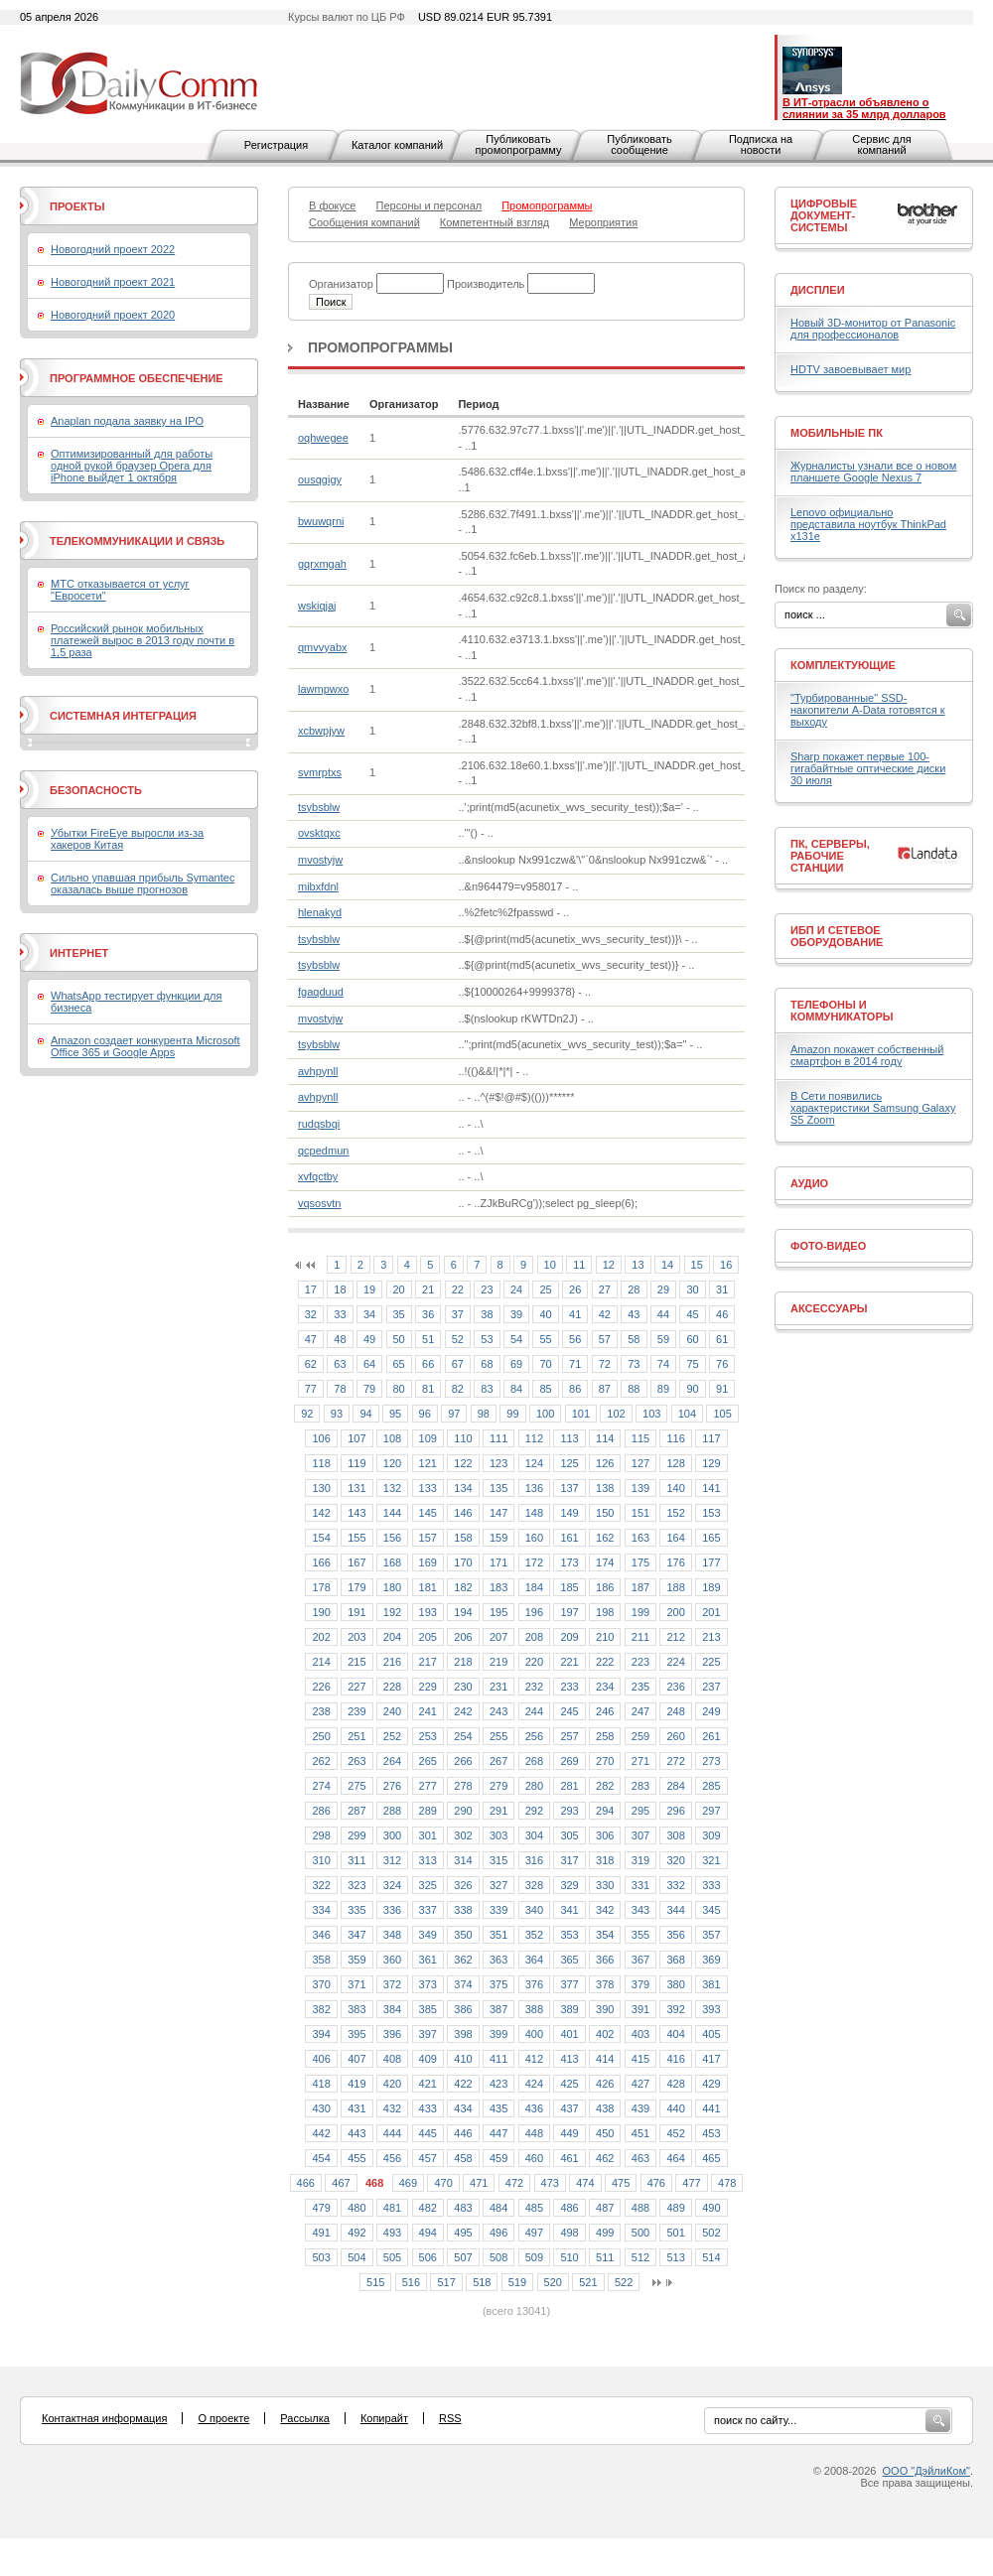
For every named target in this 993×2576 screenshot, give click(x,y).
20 (399, 1289)
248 (675, 1711)
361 (428, 1960)
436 (534, 2108)
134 (463, 1488)
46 (722, 1314)
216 (392, 1662)
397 (428, 2034)
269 (569, 1761)
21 (428, 1289)
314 (463, 1860)
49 (369, 1339)
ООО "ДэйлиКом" (926, 2471)
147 (498, 1513)
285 (711, 1786)
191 (356, 1612)
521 (588, 2282)
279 (498, 1786)
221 (569, 1662)
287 (356, 1811)
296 (675, 1811)
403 (640, 2034)
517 (446, 2282)
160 (534, 1538)
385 (428, 2009)
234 (605, 1687)
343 (640, 1910)
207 (498, 1637)
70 (545, 1364)
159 (498, 1538)
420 (392, 2084)
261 (711, 1736)
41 (575, 1314)
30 (692, 1289)
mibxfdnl (318, 886)
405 (711, 2034)
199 (640, 1612)
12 (609, 1265)
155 (356, 1538)
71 (575, 1364)
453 (711, 2133)
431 (356, 2108)
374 (463, 1984)
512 (640, 2257)
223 (640, 1662)
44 (663, 1314)
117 (711, 1438)
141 (711, 1488)
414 (605, 2059)
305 (569, 1835)
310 (321, 1860)
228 (392, 1687)
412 (534, 2059)
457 (428, 2158)
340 (534, 1910)
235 (640, 1687)
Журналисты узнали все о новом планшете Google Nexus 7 (873, 471)
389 (569, 2009)
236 (675, 1687)
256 (534, 1736)
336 (392, 1910)
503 (321, 2257)
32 (311, 1314)
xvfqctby (318, 1176)
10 (550, 1265)
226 (321, 1687)
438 (605, 2108)
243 (498, 1711)
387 (498, 2009)
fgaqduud (321, 992)
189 (711, 1587)
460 (534, 2158)
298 (321, 1835)
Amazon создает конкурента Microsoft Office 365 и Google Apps (145, 1046)
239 (356, 1711)
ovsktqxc (319, 833)
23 (487, 1289)
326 (463, 1885)
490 (711, 2208)
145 (428, 1513)
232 (534, 1687)
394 (321, 2034)
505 (392, 2257)
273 (711, 1761)
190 (321, 1612)
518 (482, 2282)
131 (356, 1488)
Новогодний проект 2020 (113, 315)
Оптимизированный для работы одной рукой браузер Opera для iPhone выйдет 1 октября (132, 465)
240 (392, 1711)
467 (341, 2183)
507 (463, 2257)
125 (569, 1463)
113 (569, 1438)
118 (321, 1463)
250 (321, 1736)
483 (463, 2208)
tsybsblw (319, 807)
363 (498, 1960)
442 (321, 2133)
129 (711, 1463)
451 (640, 2133)
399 (498, 2034)
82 (458, 1389)
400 (534, 2034)
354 (605, 1935)
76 (722, 1364)
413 (569, 2059)
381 (711, 1984)
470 (443, 2183)
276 (392, 1786)
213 (711, 1637)
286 (321, 1811)
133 (428, 1488)
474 (585, 2183)
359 (356, 1960)
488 (640, 2208)
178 (321, 1587)
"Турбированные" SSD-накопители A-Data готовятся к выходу (867, 710)
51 (428, 1339)
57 (605, 1339)
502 (711, 2232)
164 (675, 1538)
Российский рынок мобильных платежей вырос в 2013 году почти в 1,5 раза (142, 640)
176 (675, 1562)
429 (711, 2084)
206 (463, 1637)
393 (711, 2009)
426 (605, 2084)
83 (487, 1389)
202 (321, 1637)
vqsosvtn (319, 1203)
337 (428, 1910)
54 (516, 1339)
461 (569, 2158)
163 (640, 1538)
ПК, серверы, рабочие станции (830, 856)
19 (369, 1289)
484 (498, 2208)
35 (399, 1314)
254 (463, 1736)
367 (640, 1960)
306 (605, 1835)
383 (356, 2009)
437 (569, 2108)
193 (428, 1612)
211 (640, 1637)
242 (463, 1711)
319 (640, 1860)
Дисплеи (817, 290)
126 (605, 1463)
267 (498, 1761)
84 (516, 1389)
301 (428, 1835)
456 (392, 2158)
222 (605, 1662)
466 (306, 2183)
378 (605, 1984)
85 (545, 1389)
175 (640, 1562)
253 (428, 1736)
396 (392, 2034)
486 (569, 2208)
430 (321, 2108)
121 (428, 1463)
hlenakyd (320, 912)
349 (428, 1935)
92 (307, 1414)
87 (605, 1389)
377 (569, 1984)
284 (675, 1786)
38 (487, 1314)
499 (605, 2232)
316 (534, 1860)
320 (675, 1860)
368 (675, 1960)
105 (722, 1414)
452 (675, 2133)
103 (651, 1414)
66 (428, 1364)
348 (392, 1935)
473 (550, 2183)
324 (392, 1885)
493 (392, 2232)
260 (675, 1736)
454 (321, 2158)
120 (392, 1463)
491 (321, 2232)
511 (605, 2257)
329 (569, 1885)
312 (392, 1860)
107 (356, 1438)
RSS (450, 2418)
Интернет (79, 953)
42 (605, 1314)
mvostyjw (320, 860)
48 (340, 1339)
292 (534, 1811)
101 (581, 1414)
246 (605, 1711)
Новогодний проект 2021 (113, 282)
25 (545, 1289)
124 (534, 1463)
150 (605, 1513)
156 (392, 1538)
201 (711, 1612)
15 (697, 1265)
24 (516, 1289)
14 (667, 1265)
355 (640, 1935)
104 (687, 1414)
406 (321, 2059)
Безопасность (96, 790)
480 (356, 2208)
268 (534, 1761)
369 (711, 1960)
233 (569, 1687)
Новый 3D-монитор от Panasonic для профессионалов (872, 328)
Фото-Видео (828, 1246)
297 (711, 1811)
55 (545, 1339)
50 (399, 1339)
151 (640, 1513)
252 (392, 1736)
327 (498, 1885)
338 (463, 1910)
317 (569, 1860)
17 (311, 1289)
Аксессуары (829, 1308)
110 (463, 1438)
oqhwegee (323, 438)
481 (392, 2208)
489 (675, 2208)
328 (534, 1885)
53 (487, 1339)
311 (356, 1860)
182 (463, 1587)
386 (463, 2009)
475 (621, 2183)
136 (534, 1488)
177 (711, 1562)
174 (605, 1562)
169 (428, 1562)
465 (711, 2158)
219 (498, 1662)
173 (569, 1562)
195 (498, 1612)
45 (692, 1314)
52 (458, 1339)
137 (569, 1488)
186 (605, 1587)
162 (605, 1538)
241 (428, 1711)
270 (605, 1761)
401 (569, 2034)
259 (640, 1736)
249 (711, 1711)
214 (321, 1662)
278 (463, 1786)
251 (356, 1736)
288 (392, 1811)
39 (516, 1314)
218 (463, 1662)
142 (321, 1513)
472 (514, 2183)
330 (605, 1885)
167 (356, 1562)
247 (640, 1711)
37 (458, 1314)
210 (605, 1637)
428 (675, 2084)
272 (675, 1761)
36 (428, 1314)
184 (534, 1587)
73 (633, 1364)
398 (463, 2034)
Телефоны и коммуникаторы (842, 1010)
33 (340, 1314)
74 (663, 1364)
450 (605, 2133)
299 (356, 1835)
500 (640, 2232)
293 (569, 1811)
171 (498, 1562)
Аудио (809, 1183)
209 (569, 1637)
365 (569, 1960)
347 (356, 1935)
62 (311, 1364)
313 (428, 1860)
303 (498, 1835)
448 (534, 2133)
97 (454, 1414)
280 (534, 1786)
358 (321, 1960)
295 (640, 1811)
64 (369, 1364)
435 (498, 2108)
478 (727, 2183)
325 (428, 1885)
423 (498, 2084)
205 (428, 1637)
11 (579, 1265)
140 (675, 1488)
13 (637, 1265)
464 (675, 2158)
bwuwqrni (321, 521)
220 (534, 1662)
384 (392, 2009)
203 (356, 1637)
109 (428, 1438)
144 (392, 1513)
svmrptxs (320, 772)
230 (463, 1687)
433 (428, 2108)
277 (428, 1786)
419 (356, 2084)
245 (569, 1711)
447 (498, 2133)
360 (392, 1960)
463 (640, 2158)
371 (356, 1984)
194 (463, 1612)
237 (711, 1687)
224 (675, 1662)
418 (321, 2084)
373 (428, 1984)
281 (569, 1786)
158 (463, 1538)
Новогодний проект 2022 (113, 249)
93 (337, 1414)
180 (392, 1587)
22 (458, 1289)
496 (498, 2232)
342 (605, 1910)
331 (640, 1885)
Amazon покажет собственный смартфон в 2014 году (866, 1055)
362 (463, 1960)
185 (569, 1587)
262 (321, 1761)
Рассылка (305, 2418)
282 (605, 1786)
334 (321, 1910)
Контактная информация (104, 2418)
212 (675, 1637)
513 (675, 2257)
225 (711, 1662)
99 (512, 1414)
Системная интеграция (123, 716)
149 (569, 1513)
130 (321, 1488)
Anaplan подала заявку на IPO (127, 421)
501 (675, 2232)
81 (428, 1389)
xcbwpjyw (321, 731)
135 (498, 1488)
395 (356, 2034)
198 (605, 1612)
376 (534, 1984)
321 (711, 1860)
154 (321, 1538)
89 (663, 1389)
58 (633, 1339)
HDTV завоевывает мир (850, 369)
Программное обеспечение (136, 378)
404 (675, 2034)
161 (569, 1538)
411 (498, 2059)
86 (575, 1389)
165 (711, 1538)
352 (534, 1935)
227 (356, 1687)
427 (640, 2084)
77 (311, 1389)
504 (356, 2257)
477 (691, 2183)
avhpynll (318, 1071)
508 (498, 2257)
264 (392, 1761)
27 (605, 1289)
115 (640, 1438)
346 (321, 1935)
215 (356, 1662)
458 (463, 2158)
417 (711, 2059)
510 (569, 2257)
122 (463, 1463)
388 (534, 2009)
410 (463, 2059)
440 (675, 2108)
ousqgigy (320, 479)
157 (428, 1538)
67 (458, 1364)
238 (321, 1711)
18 (340, 1289)
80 (399, 1389)
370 (321, 1984)
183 (498, 1587)
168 (392, 1562)
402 (605, 2034)
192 (392, 1612)
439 (640, 2108)
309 (711, 1835)
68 (487, 1364)
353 (569, 1935)
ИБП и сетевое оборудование (836, 936)
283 (640, 1786)
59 (663, 1339)
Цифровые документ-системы (823, 215)
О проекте (223, 2418)
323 (356, 1885)
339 (498, 1910)
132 (392, 1488)
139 (640, 1488)
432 (392, 2108)
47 (311, 1339)
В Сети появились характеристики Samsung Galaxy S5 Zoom (872, 1108)
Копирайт (384, 2418)
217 (428, 1662)
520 (553, 2282)
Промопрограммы (380, 347)
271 (640, 1761)
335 (356, 1910)
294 (605, 1811)
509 (534, 2257)
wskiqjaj (317, 605)
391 (640, 2009)
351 (498, 1935)
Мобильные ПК (836, 433)
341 (569, 1910)
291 (498, 1811)
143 (356, 1513)
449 (569, 2133)
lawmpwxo (323, 689)
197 (569, 1612)
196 (534, 1612)
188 (675, 1587)
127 (640, 1463)
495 (463, 2232)
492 (356, 2232)
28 (633, 1289)
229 (428, 1687)
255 (498, 1736)
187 (640, 1587)
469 (408, 2183)
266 (463, 1761)
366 (605, 1960)
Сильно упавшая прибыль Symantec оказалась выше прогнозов (142, 883)
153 (711, 1513)
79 (369, 1389)
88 (633, 1389)
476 (656, 2183)
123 (498, 1463)
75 (692, 1364)
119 (356, 1463)
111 (498, 1438)
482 (428, 2208)
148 (534, 1513)
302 (463, 1835)
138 (605, 1488)
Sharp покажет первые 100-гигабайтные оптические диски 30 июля (867, 768)
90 (692, 1389)
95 (395, 1414)
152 (675, 1513)
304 (534, 1835)
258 (605, 1736)
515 (375, 2282)
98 (484, 1414)
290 (463, 1811)
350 (463, 1935)
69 (516, 1364)
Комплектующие (843, 665)
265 (428, 1761)
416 (675, 2059)
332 (675, 1885)
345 (711, 1910)
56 (575, 1339)
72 (605, 1364)
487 (605, 2208)
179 (356, 1587)
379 (640, 1984)
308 (675, 1835)
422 (463, 2084)
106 (321, 1438)
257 (569, 1736)
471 (479, 2183)
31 (722, 1289)
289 (428, 1811)
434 (463, 2108)
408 (392, 2059)
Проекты (77, 206)
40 (545, 1314)
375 (498, 1984)
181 (428, 1587)
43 (633, 1314)
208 (534, 1637)
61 (722, 1339)
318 (605, 1860)
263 (356, 1761)
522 (624, 2282)
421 (428, 2084)
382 (321, 2009)
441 (711, 2108)
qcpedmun (323, 1150)
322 (321, 1885)
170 (463, 1562)
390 (605, 2009)
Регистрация (276, 145)
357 (711, 1935)
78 (340, 1389)
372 (392, 1984)
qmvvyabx (323, 647)
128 (675, 1463)
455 (356, 2158)
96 (425, 1414)
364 (534, 1960)
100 (545, 1414)
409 (428, 2059)
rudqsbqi (319, 1124)
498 (569, 2232)
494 (428, 2232)
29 (663, 1289)
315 (498, 1860)
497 (534, 2232)
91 (722, 1389)
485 (534, 2208)
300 (392, 1835)
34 (369, 1314)
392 (675, 2009)
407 (356, 2059)
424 (534, 2084)
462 (605, 2158)
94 (365, 1414)
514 (711, 2257)
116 (675, 1438)
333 (711, 1885)
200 (675, 1612)
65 (399, 1364)
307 (640, 1835)
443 (356, 2133)
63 (340, 1364)
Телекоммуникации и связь (137, 541)
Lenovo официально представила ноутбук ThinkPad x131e (868, 524)
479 (321, 2208)
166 (321, 1562)
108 (392, 1438)
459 (498, 2158)
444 (392, 2133)
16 (726, 1265)
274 (321, 1786)
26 (575, 1289)
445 (428, 2133)
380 (675, 1984)
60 (692, 1339)
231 (498, 1687)
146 (463, 1513)
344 (675, 1910)
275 (356, 1786)
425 (569, 2084)
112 (534, 1438)
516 (411, 2282)
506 (428, 2257)
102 (616, 1414)
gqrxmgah (322, 564)
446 (463, 2133)
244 (534, 1711)
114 (605, 1438)
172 (534, 1562)
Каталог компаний (397, 145)
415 (640, 2059)
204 (392, 1637)
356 (675, 1935)
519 (517, 2282)
